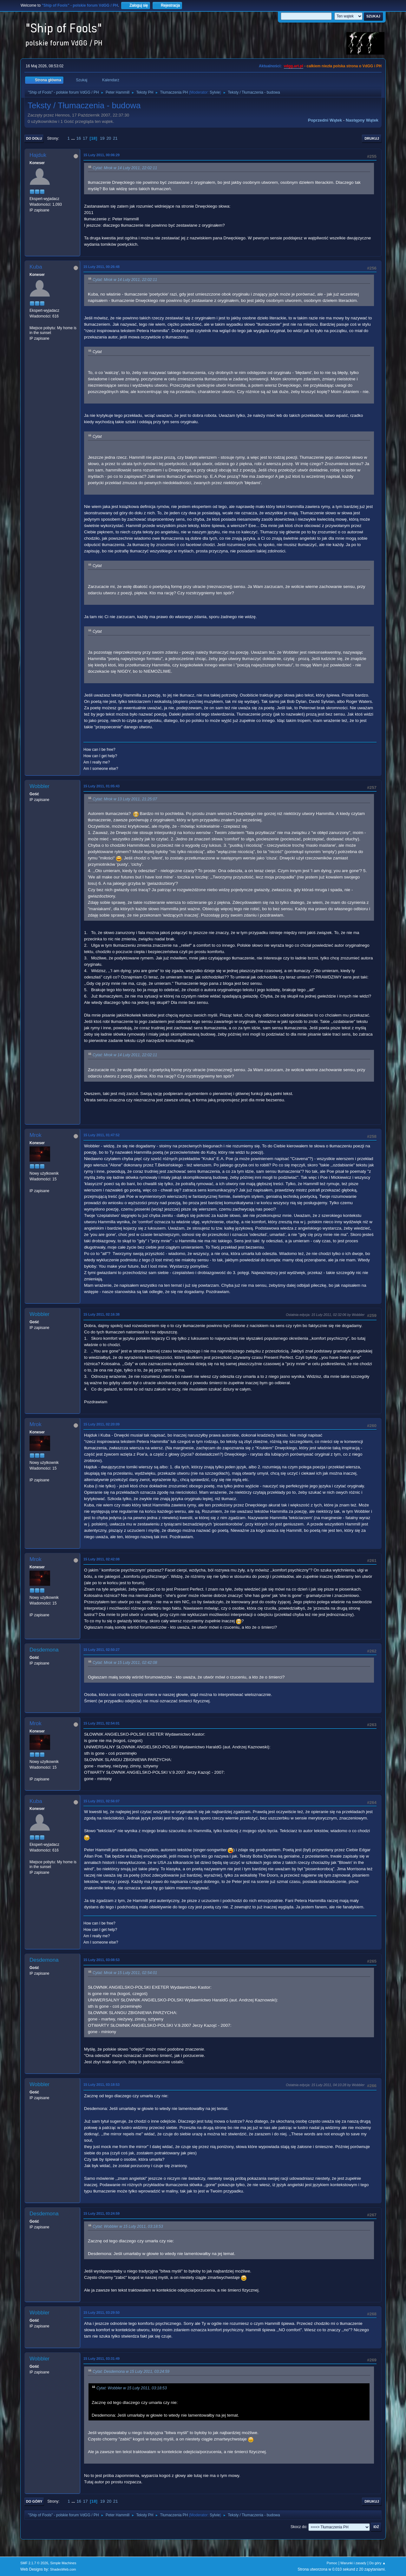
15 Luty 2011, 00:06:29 (101, 155)
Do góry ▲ (378, 2563)
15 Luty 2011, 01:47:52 (101, 1135)
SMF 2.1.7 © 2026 (34, 2563)
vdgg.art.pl (293, 66)
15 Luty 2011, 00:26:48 (101, 267)
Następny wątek (362, 120)
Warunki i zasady (353, 2563)
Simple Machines (63, 2563)
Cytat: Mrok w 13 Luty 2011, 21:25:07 (125, 799)
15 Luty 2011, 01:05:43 (101, 786)
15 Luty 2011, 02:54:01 (101, 1723)
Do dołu (34, 138)
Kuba (35, 267)
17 (85, 138)
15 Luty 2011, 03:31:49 (101, 2358)
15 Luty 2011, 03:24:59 (101, 2213)
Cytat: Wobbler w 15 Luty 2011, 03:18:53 (128, 2226)
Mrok (35, 1135)
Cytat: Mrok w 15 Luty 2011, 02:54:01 (125, 1973)
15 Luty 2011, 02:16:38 (101, 1314)
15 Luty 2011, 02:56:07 (101, 1801)
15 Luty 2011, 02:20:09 (101, 1424)
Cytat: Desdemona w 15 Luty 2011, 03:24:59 (131, 2371)
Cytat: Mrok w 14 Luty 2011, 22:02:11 (125, 168)
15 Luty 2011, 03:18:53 (101, 2084)
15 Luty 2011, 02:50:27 (101, 1650)
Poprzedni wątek (325, 120)
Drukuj (371, 138)
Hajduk (37, 155)
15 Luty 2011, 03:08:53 (101, 1960)
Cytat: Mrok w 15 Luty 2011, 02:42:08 (125, 1662)
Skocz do (298, 2527)
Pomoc (332, 2563)
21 (115, 138)
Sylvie (215, 92)
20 (108, 138)
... (73, 138)
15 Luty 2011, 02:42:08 (101, 1559)
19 (102, 138)
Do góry (34, 2501)
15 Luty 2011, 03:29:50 (101, 2312)
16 (78, 138)
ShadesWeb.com (63, 2569)
